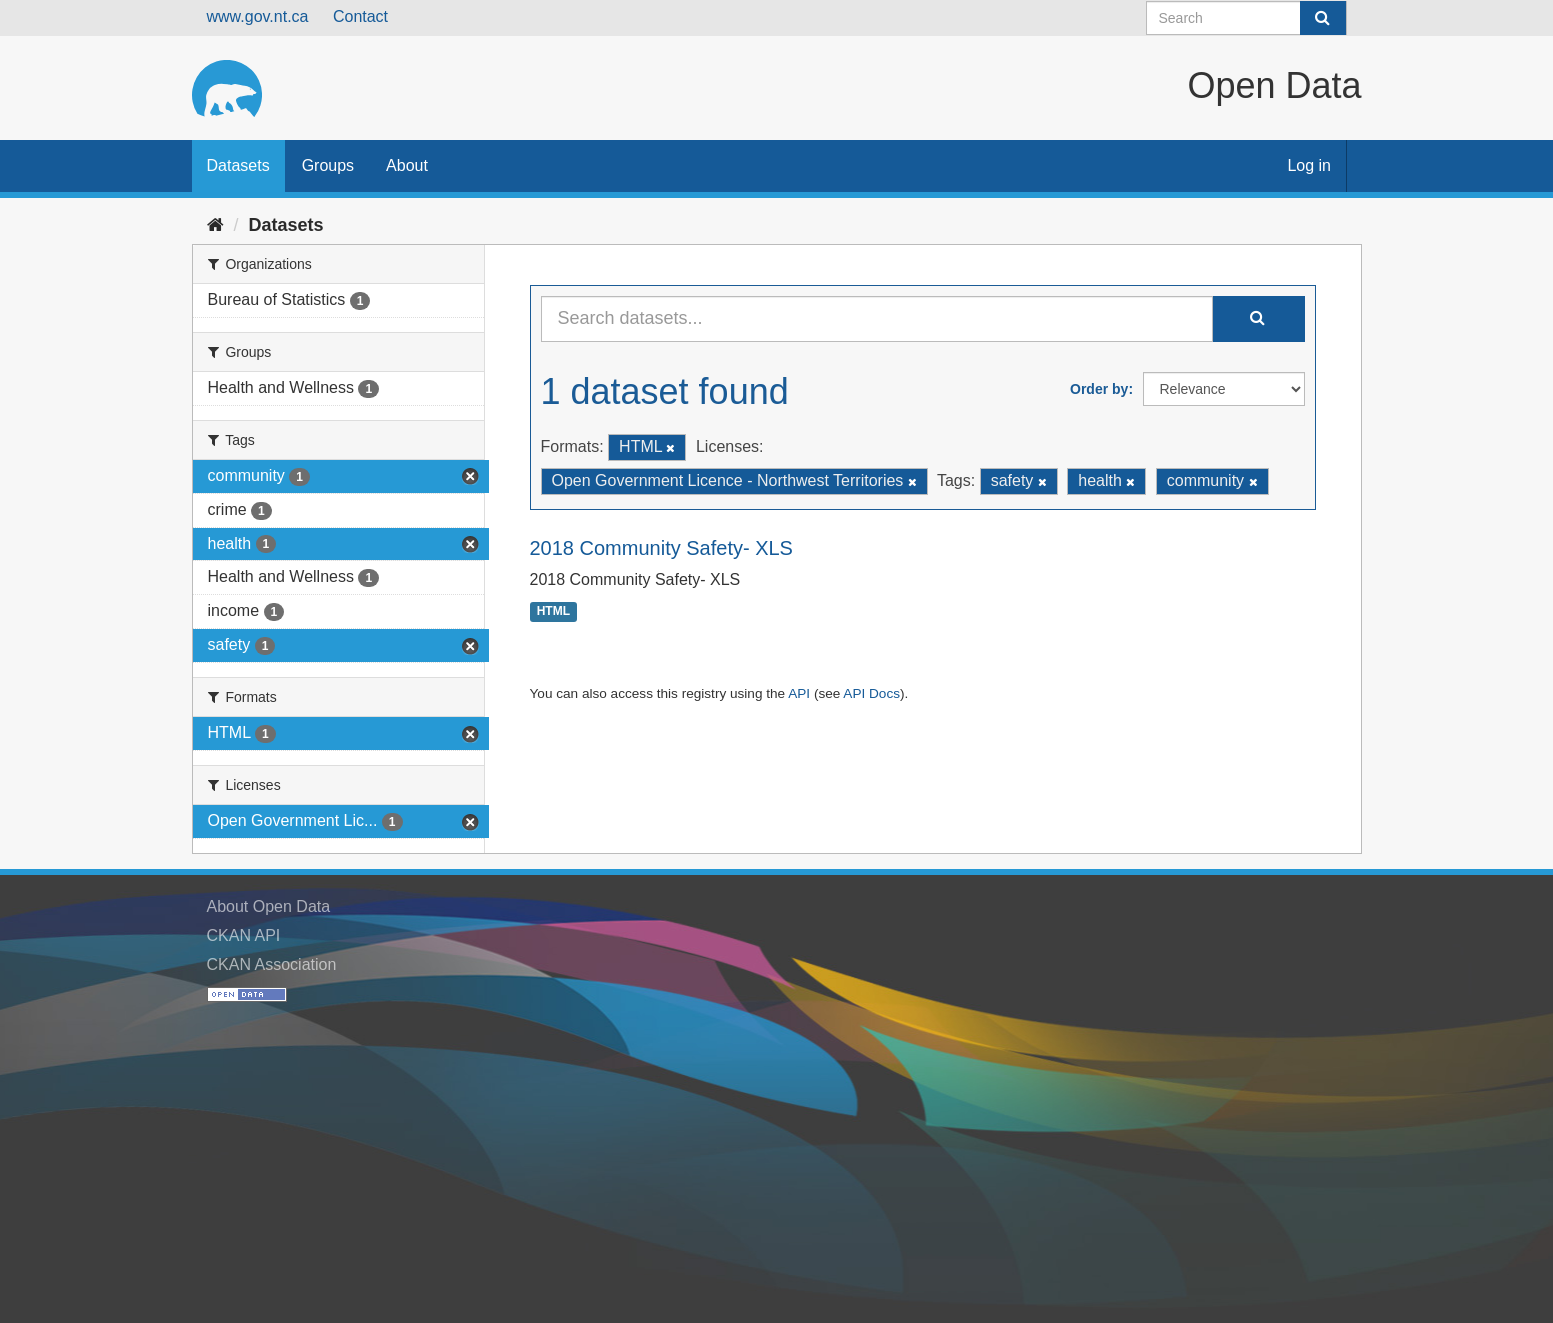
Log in (1309, 165)
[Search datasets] (1246, 18)
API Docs (871, 693)
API (799, 693)
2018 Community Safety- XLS (661, 548)
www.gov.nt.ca (258, 16)
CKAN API (244, 935)
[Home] (215, 225)
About (407, 165)
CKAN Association (272, 964)
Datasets (238, 165)
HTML (553, 612)
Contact (360, 16)
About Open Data (269, 906)
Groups (328, 165)
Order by (1099, 389)
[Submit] (1323, 18)
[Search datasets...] (877, 319)
